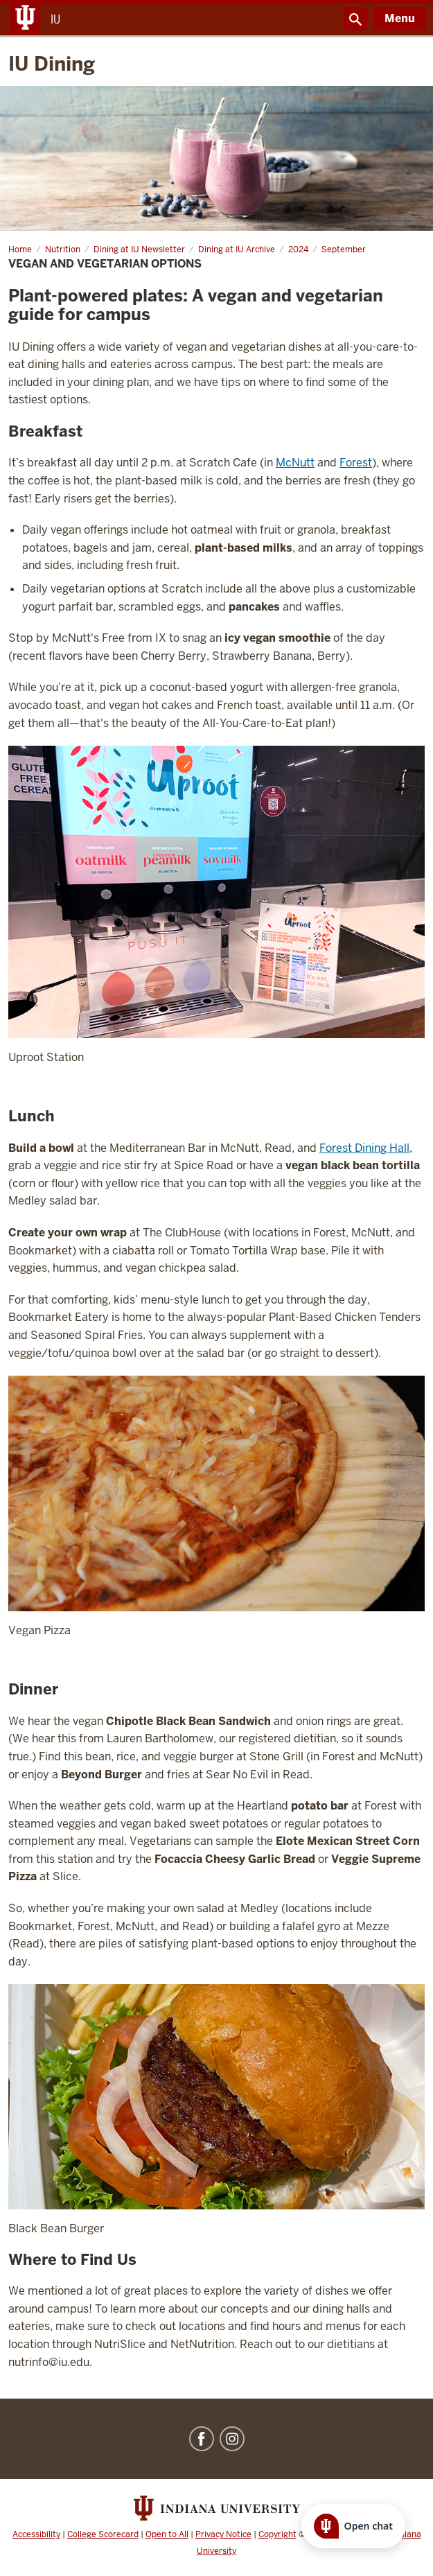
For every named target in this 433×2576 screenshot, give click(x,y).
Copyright (277, 2534)
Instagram (232, 2438)
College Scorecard (103, 2534)
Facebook (201, 2438)
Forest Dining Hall (364, 1148)
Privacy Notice (223, 2534)
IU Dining (51, 64)
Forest (355, 462)
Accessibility (36, 2534)
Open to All (166, 2534)
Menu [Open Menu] (400, 18)
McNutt (295, 462)
